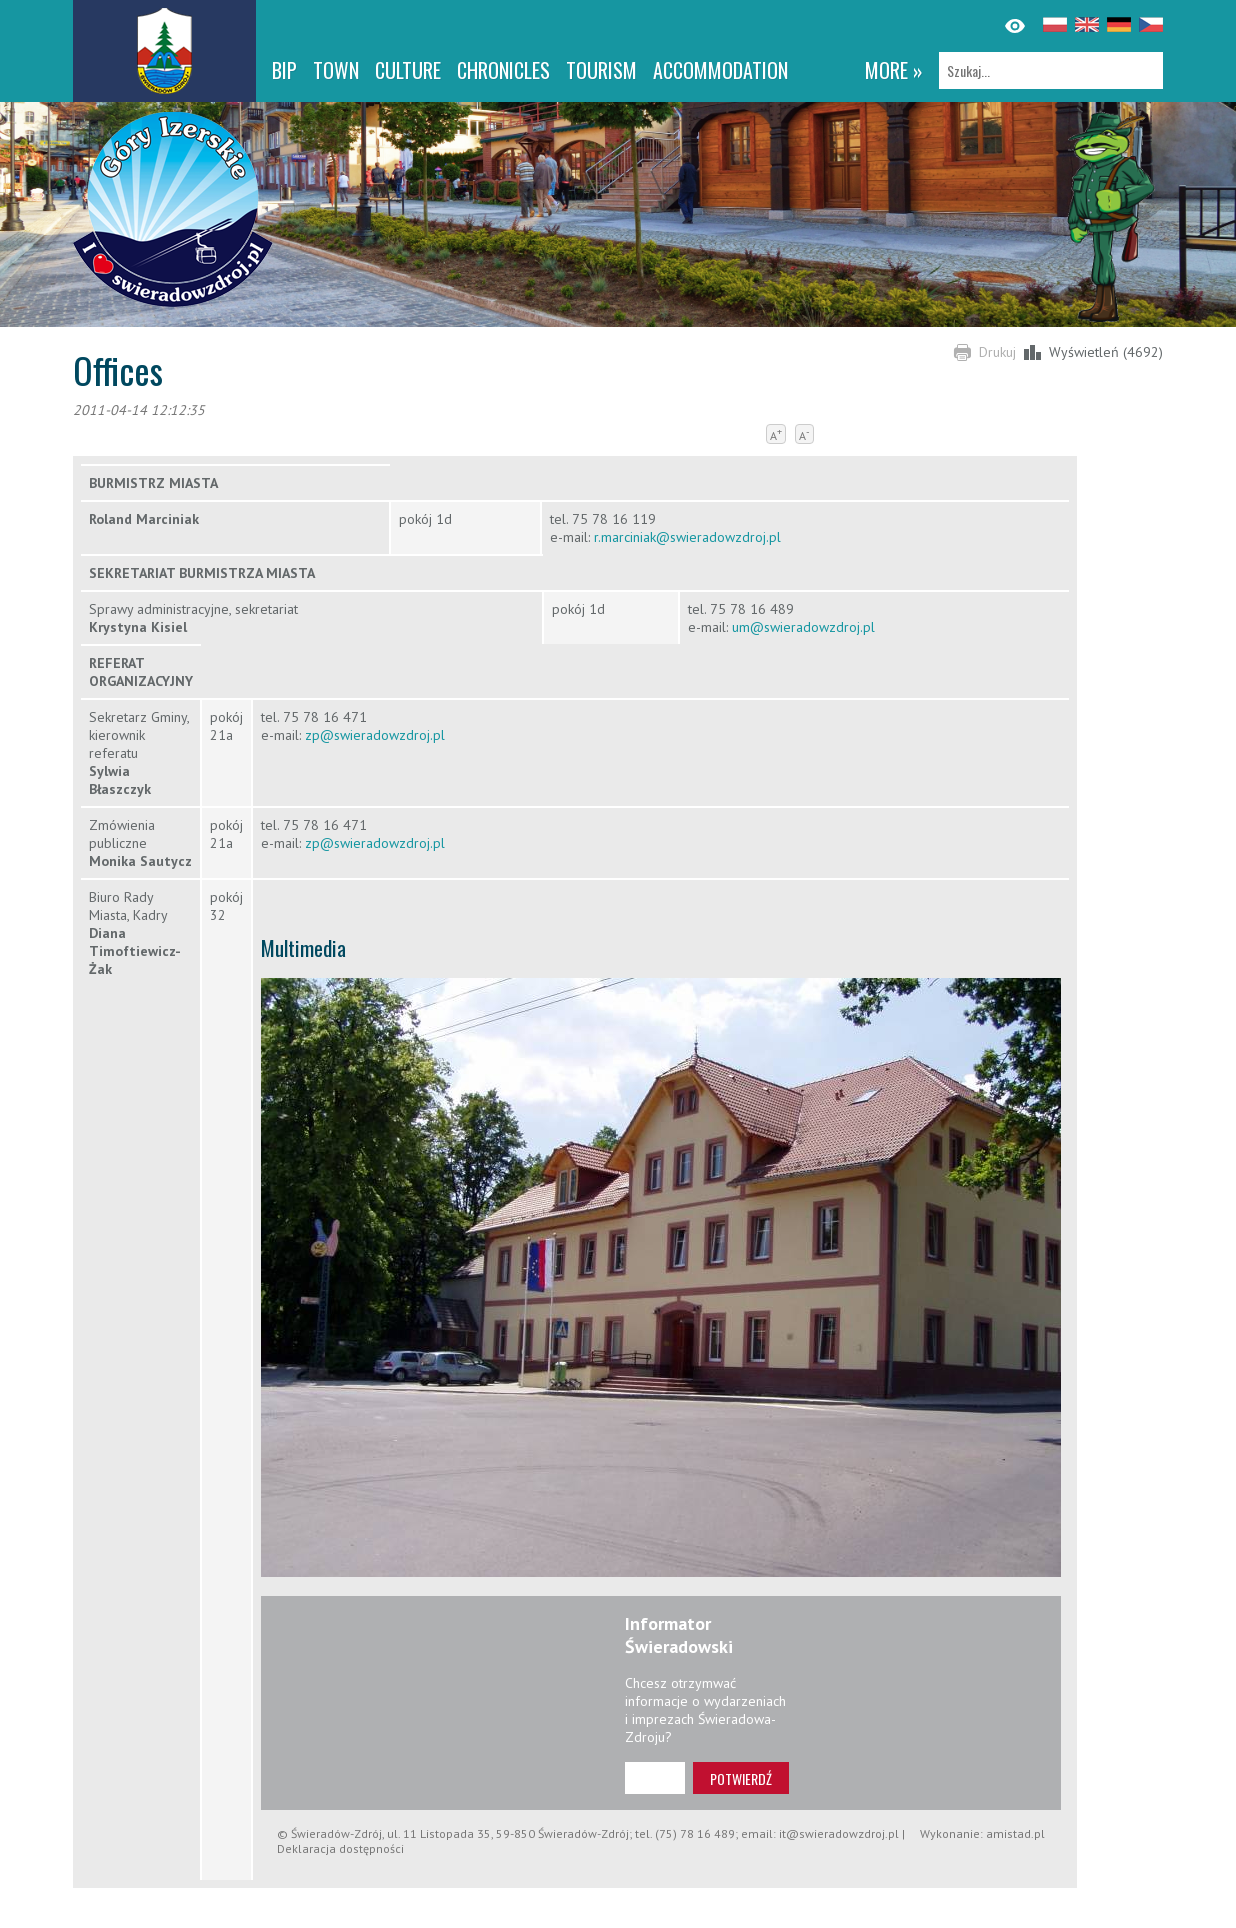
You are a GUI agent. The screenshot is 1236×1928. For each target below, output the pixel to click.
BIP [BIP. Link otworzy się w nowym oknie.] (284, 70)
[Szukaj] (1051, 70)
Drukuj (997, 352)
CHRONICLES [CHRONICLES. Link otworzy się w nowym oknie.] (503, 70)
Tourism (601, 70)
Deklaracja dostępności (340, 1848)
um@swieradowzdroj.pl (803, 627)
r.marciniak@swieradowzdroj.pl (687, 537)
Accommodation (720, 70)
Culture (408, 70)
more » (894, 70)
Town (336, 70)
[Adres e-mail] (655, 1778)
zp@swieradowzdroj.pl (375, 735)
